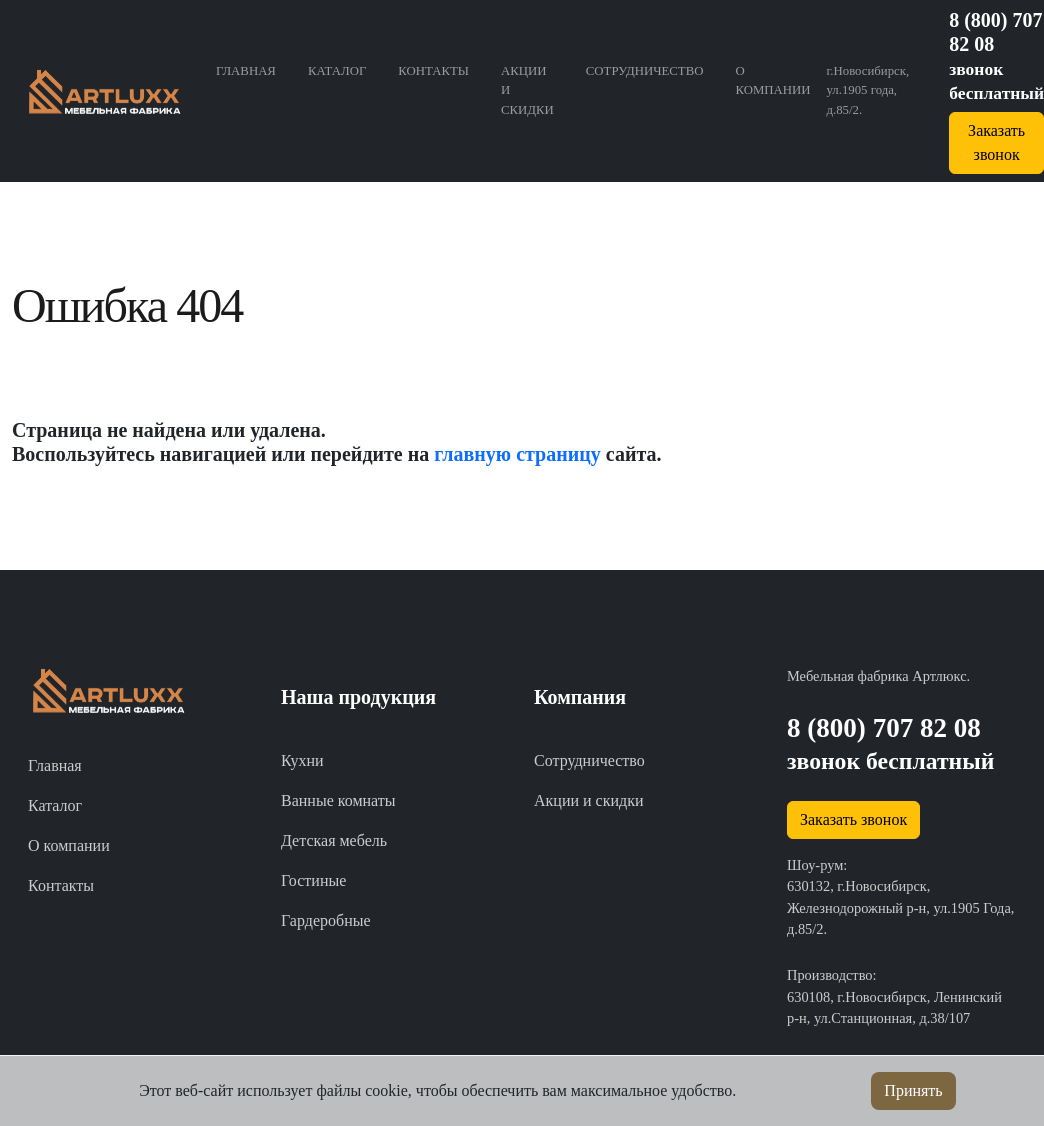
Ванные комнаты (338, 800)
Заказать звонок (853, 819)
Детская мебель (334, 840)
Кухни (302, 760)
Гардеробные (326, 920)
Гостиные (313, 880)
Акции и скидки (527, 90)
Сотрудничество (645, 71)
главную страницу (517, 454)
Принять (913, 1090)
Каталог (337, 71)
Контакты (433, 71)
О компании (772, 80)
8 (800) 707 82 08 (884, 728)
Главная (246, 71)
